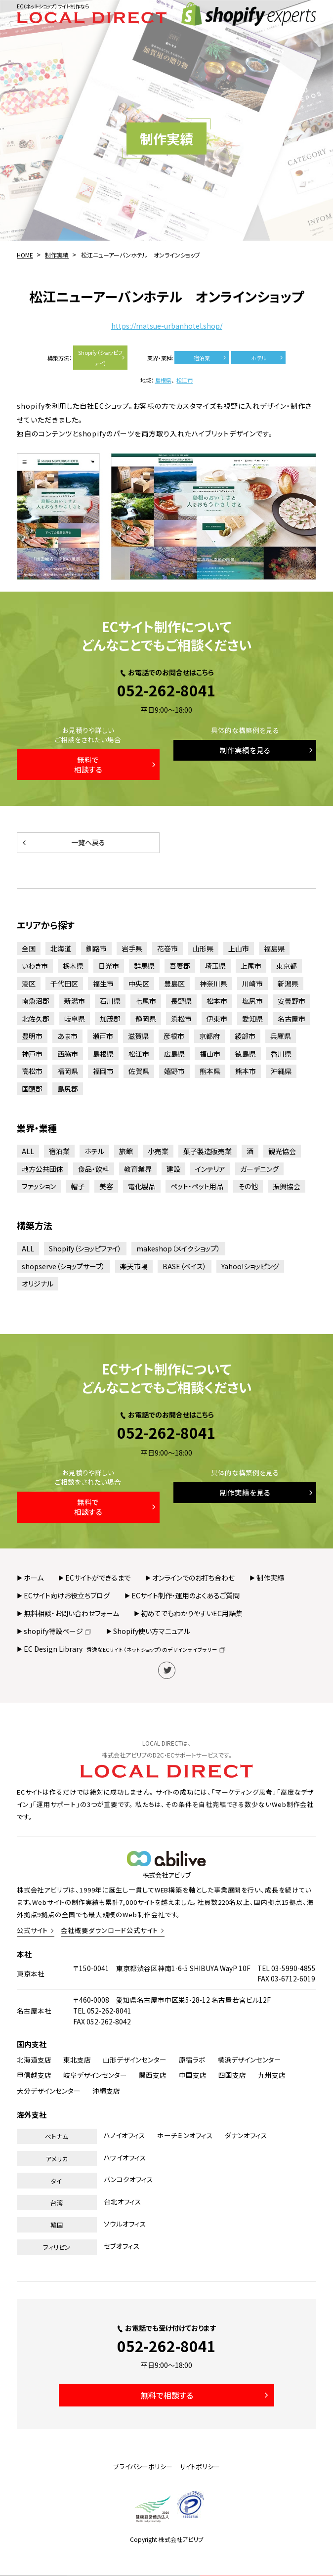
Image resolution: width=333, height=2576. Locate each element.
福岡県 (67, 1071)
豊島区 (174, 983)
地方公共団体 (42, 1169)
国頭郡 (32, 1089)
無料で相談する (116, 764)
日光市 (108, 966)
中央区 (138, 983)
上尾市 (251, 966)
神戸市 (32, 1054)
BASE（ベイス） (185, 1266)
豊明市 (32, 1036)
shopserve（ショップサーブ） (63, 1266)
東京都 (286, 966)
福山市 (210, 1054)
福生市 (103, 983)
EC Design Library (125, 1649)
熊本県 (210, 1071)
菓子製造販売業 (207, 1151)
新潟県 (288, 983)
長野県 (181, 1001)
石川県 (110, 1001)
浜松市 (181, 1019)
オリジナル (37, 1283)
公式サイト (32, 1930)
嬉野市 (174, 1071)
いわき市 (35, 966)
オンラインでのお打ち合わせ (193, 1578)
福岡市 (103, 1071)
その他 (248, 1186)
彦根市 (174, 1036)
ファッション (39, 1186)
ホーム (33, 1578)
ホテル (268, 358)
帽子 (77, 1186)
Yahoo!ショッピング (250, 1266)
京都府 (209, 1036)
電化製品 (142, 1186)
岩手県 (132, 948)
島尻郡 (67, 1089)
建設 (173, 1169)
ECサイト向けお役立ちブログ (67, 1595)
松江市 (184, 380)
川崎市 (252, 983)
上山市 (238, 948)
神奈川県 (213, 983)
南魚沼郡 (35, 1001)
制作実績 (270, 1578)
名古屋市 (291, 1019)
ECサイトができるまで (97, 1578)
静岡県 (145, 1019)
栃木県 (73, 966)
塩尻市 (252, 1001)
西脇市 (67, 1054)
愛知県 (252, 1019)
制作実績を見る (267, 750)
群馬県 (144, 966)
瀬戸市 (102, 1036)
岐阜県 (74, 1019)
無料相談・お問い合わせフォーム (71, 1613)
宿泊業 (211, 358)
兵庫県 (280, 1036)
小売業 (158, 1151)
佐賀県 (138, 1071)
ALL (28, 1151)
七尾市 (145, 1001)
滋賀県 (138, 1036)
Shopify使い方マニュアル (151, 1631)
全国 (29, 948)
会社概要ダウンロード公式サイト (109, 1930)
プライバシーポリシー (142, 2466)
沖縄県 (281, 1071)
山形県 (203, 948)
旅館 (126, 1151)
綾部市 (245, 1036)
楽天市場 (134, 1266)
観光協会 (282, 1151)
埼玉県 (215, 966)
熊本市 (245, 1071)
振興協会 (286, 1186)
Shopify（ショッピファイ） (102, 357)
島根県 (163, 380)
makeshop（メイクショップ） (178, 1248)
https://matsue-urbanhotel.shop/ (166, 325)
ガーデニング (259, 1169)
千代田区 (64, 983)
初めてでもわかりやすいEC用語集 (192, 1613)
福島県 (274, 948)
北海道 (60, 948)
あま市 (67, 1036)
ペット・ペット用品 (196, 1186)
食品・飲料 (93, 1169)
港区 (29, 983)
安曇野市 (291, 1001)
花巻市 (167, 948)
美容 (106, 1186)
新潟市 (74, 1001)
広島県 (174, 1054)
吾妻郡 (179, 966)
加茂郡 (110, 1019)
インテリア (210, 1169)
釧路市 (96, 948)
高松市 (32, 1071)
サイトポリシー (199, 2466)
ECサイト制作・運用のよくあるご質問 (185, 1595)
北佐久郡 (35, 1019)
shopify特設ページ (58, 1631)
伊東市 (217, 1019)
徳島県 (245, 1054)
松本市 (217, 1001)
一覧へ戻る (63, 842)
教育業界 (138, 1169)
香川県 (281, 1054)
